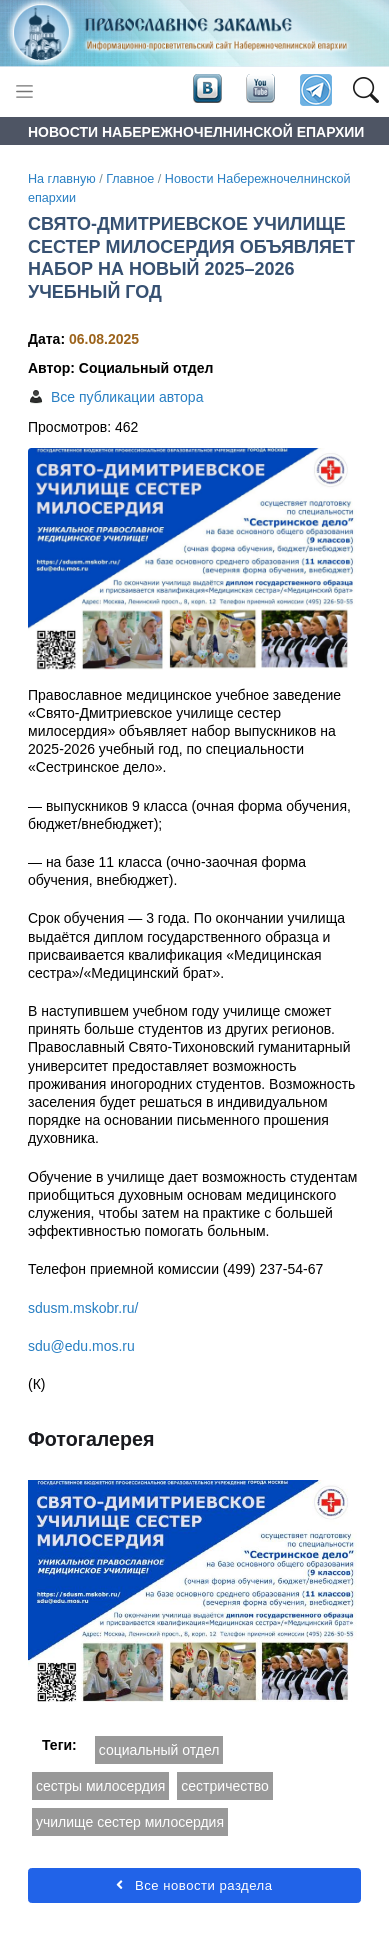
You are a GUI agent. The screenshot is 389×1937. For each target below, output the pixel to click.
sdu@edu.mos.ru (81, 1346)
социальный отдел (159, 1750)
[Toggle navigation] (24, 91)
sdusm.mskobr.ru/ (83, 1308)
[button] (365, 91)
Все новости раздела (194, 1885)
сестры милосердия (100, 1786)
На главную (62, 179)
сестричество (224, 1786)
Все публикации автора (127, 397)
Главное (130, 179)
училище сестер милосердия (130, 1822)
